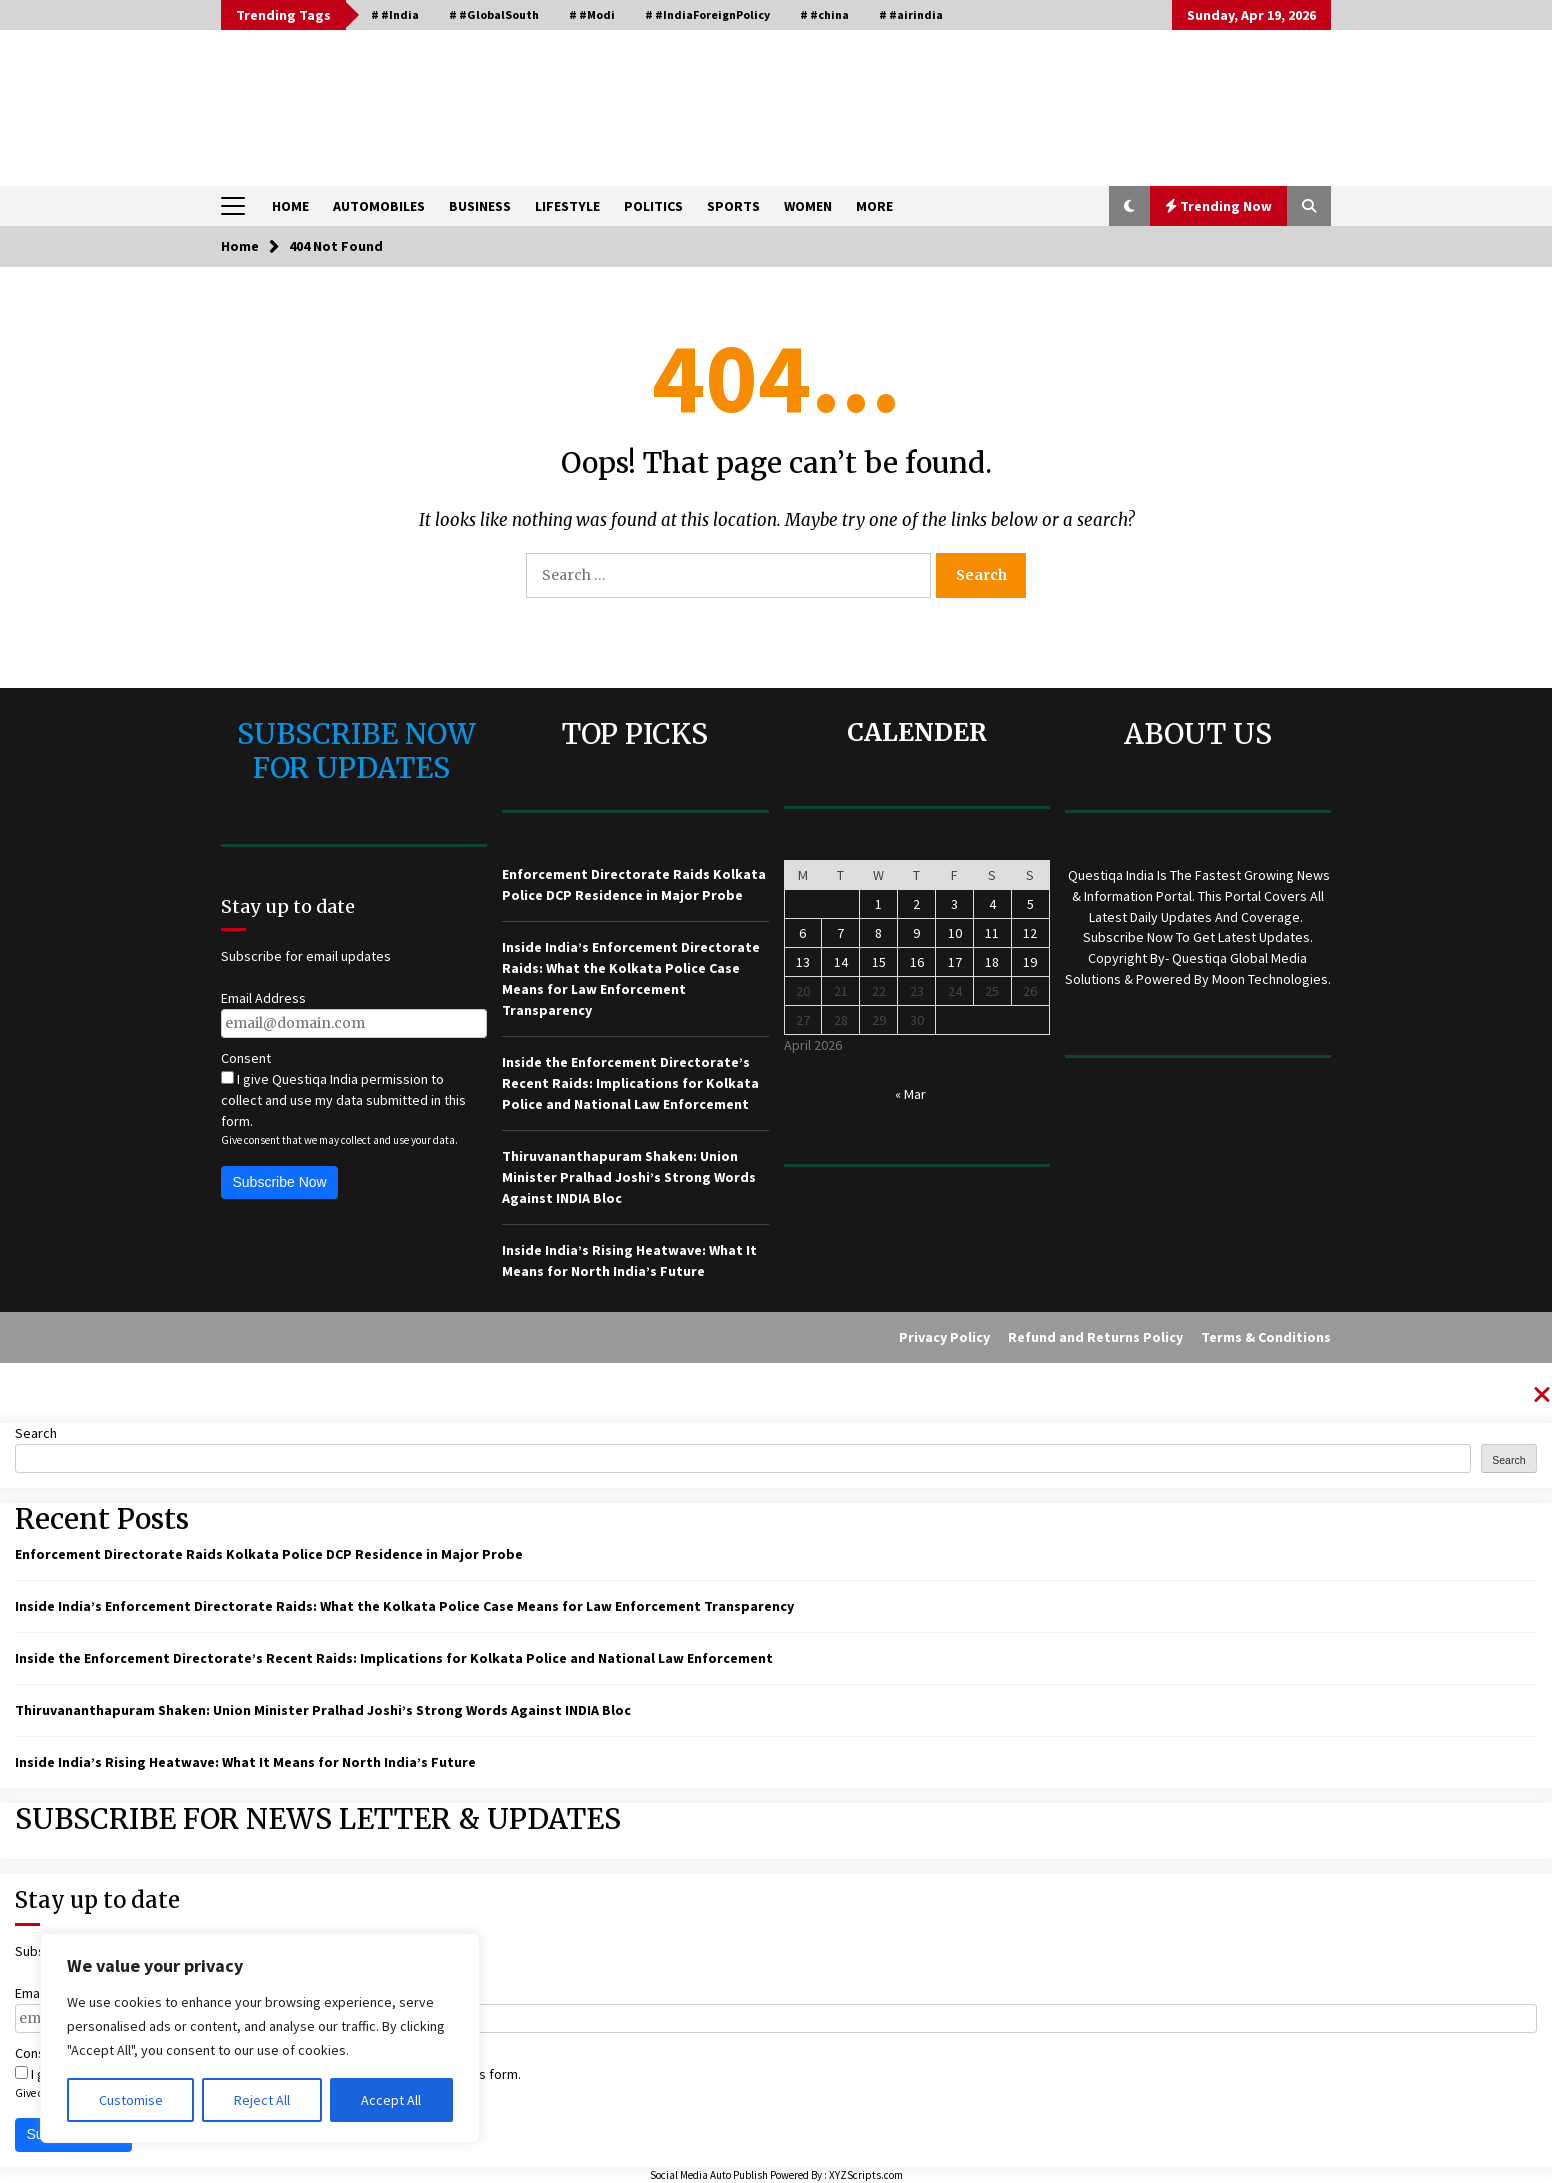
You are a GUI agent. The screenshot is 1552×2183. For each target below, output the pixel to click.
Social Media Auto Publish (709, 2175)
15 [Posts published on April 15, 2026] (879, 962)
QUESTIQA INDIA (376, 98)
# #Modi (592, 14)
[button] (1129, 206)
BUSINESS (480, 206)
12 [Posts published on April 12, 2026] (1030, 933)
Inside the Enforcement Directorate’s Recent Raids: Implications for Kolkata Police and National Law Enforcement (630, 1083)
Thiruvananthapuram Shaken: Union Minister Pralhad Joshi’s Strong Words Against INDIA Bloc (629, 1177)
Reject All (262, 2100)
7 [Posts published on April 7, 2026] (840, 933)
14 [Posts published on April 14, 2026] (841, 962)
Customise (131, 2100)
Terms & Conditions (1266, 1337)
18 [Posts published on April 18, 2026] (992, 962)
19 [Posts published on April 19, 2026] (1030, 962)
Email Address (263, 998)
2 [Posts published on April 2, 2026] (916, 904)
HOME (290, 206)
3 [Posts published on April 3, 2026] (954, 904)
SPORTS (733, 206)
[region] (260, 2038)
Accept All (391, 2100)
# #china (824, 14)
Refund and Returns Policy (1095, 1337)
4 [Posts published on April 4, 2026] (992, 904)
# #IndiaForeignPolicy (707, 14)
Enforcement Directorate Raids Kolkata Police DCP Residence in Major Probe (269, 1554)
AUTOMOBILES (379, 206)
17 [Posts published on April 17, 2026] (955, 962)
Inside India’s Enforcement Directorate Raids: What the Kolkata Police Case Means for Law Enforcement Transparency (404, 1606)
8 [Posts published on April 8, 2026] (878, 933)
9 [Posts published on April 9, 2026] (916, 933)
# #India (395, 14)
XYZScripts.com (866, 2175)
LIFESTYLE (567, 206)
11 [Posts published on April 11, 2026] (992, 933)
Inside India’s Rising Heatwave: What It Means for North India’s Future (245, 1762)
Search (36, 1433)
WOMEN (808, 206)
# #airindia (911, 14)
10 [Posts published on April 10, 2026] (955, 933)
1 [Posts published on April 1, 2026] (878, 904)
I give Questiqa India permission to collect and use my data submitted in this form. (343, 1100)
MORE (874, 206)
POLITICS (653, 206)
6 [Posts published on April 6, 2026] (802, 933)
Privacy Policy (944, 1337)
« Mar (910, 1094)
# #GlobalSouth (494, 14)
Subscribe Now (280, 1182)
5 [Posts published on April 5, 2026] (1030, 904)
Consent (246, 1058)
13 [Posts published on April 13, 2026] (803, 962)
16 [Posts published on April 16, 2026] (917, 962)
